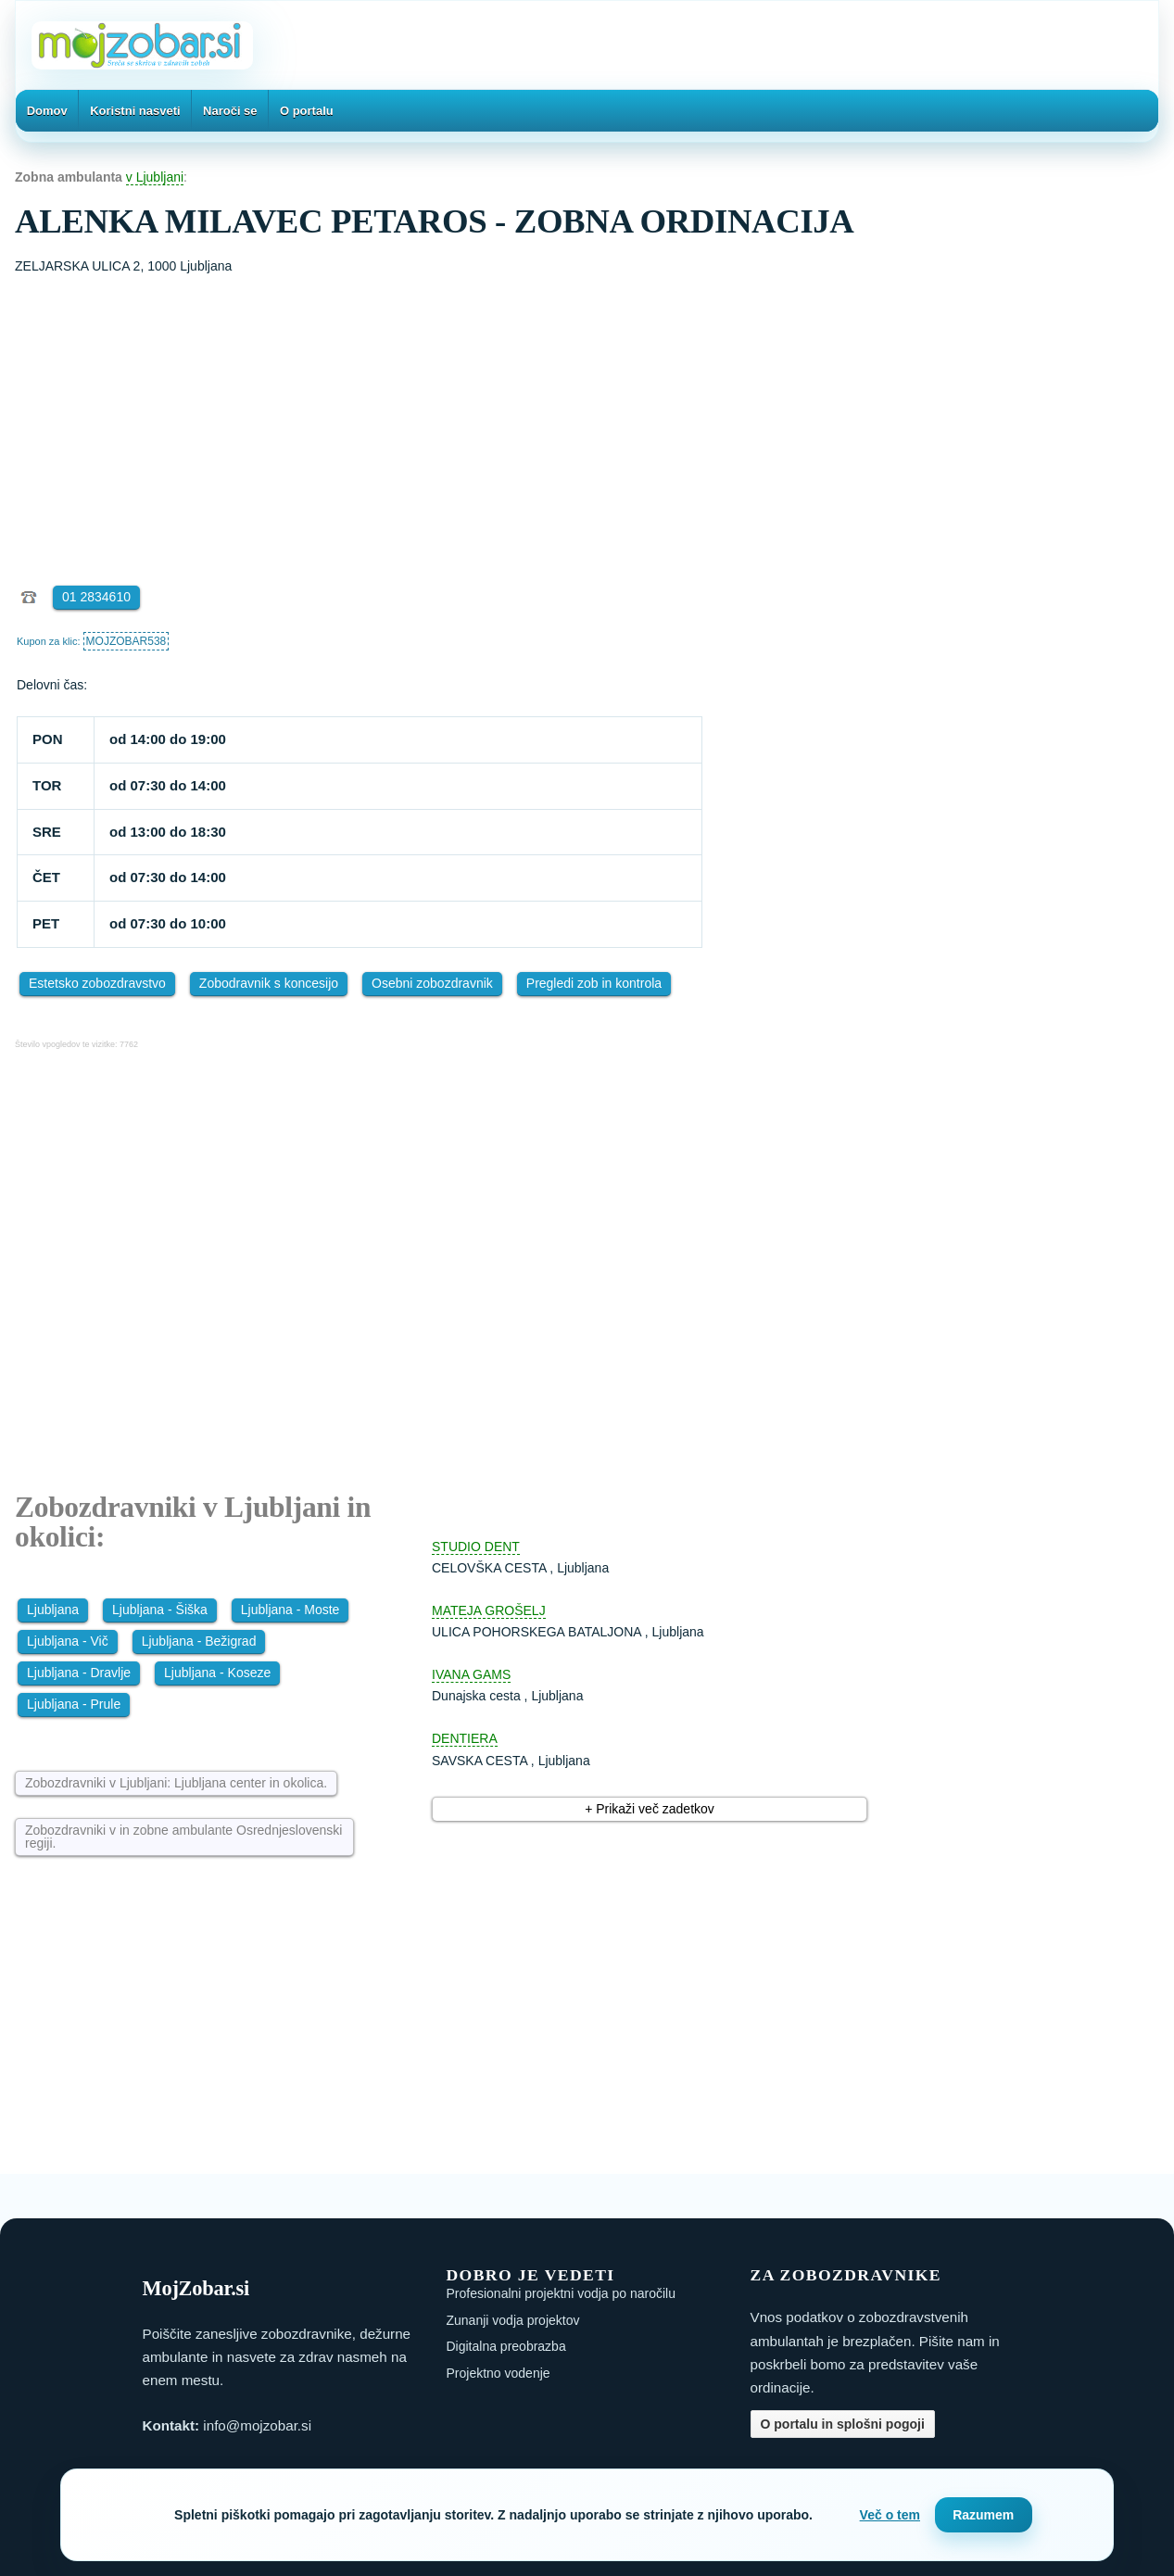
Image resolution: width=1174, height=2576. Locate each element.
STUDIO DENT (476, 1546)
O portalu (307, 111)
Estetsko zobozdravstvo (97, 983)
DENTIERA (465, 1738)
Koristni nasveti (135, 111)
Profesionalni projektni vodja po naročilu (561, 2293)
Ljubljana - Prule (73, 1704)
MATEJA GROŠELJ (489, 1610)
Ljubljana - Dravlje (79, 1672)
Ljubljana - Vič (67, 1641)
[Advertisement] (587, 416)
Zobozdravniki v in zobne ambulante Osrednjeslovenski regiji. (183, 1836)
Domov (47, 111)
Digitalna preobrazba (506, 2346)
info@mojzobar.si (257, 2425)
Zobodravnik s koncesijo (268, 983)
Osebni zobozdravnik (432, 983)
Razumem (983, 2514)
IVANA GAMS (471, 1674)
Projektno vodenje (498, 2373)
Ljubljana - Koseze (217, 1672)
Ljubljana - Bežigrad (199, 1641)
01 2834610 (96, 596)
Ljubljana (53, 1609)
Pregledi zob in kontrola (594, 983)
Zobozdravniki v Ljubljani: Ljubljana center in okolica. (176, 1782)
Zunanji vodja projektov (513, 2320)
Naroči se (230, 111)
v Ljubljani (154, 177)
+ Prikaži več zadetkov (649, 1808)
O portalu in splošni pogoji (843, 2424)
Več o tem (890, 2514)
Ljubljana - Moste (290, 1609)
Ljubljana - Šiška (160, 1609)
